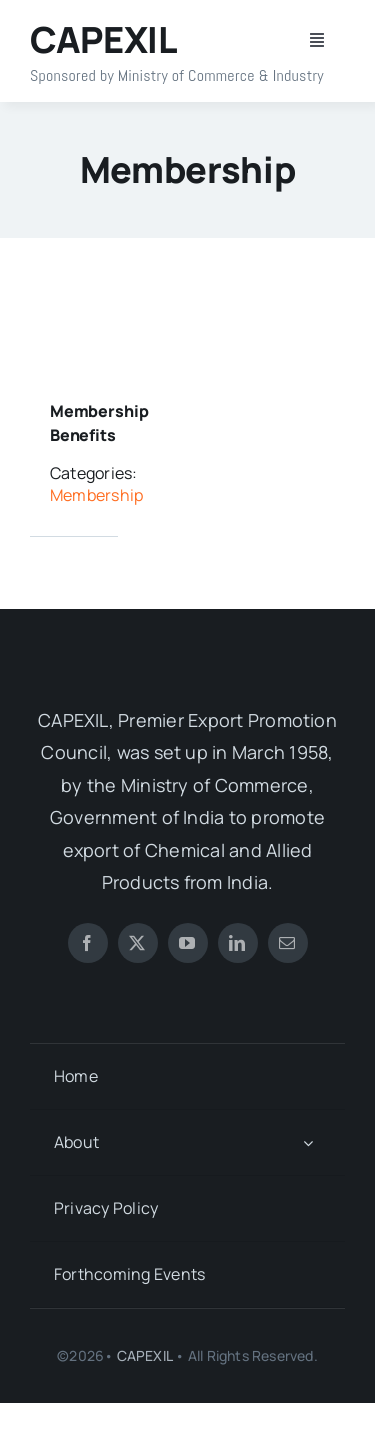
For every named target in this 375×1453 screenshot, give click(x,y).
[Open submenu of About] (308, 1142)
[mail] (288, 943)
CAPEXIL (144, 1355)
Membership (96, 495)
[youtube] (188, 943)
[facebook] (88, 943)
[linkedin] (238, 943)
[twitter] (138, 943)
